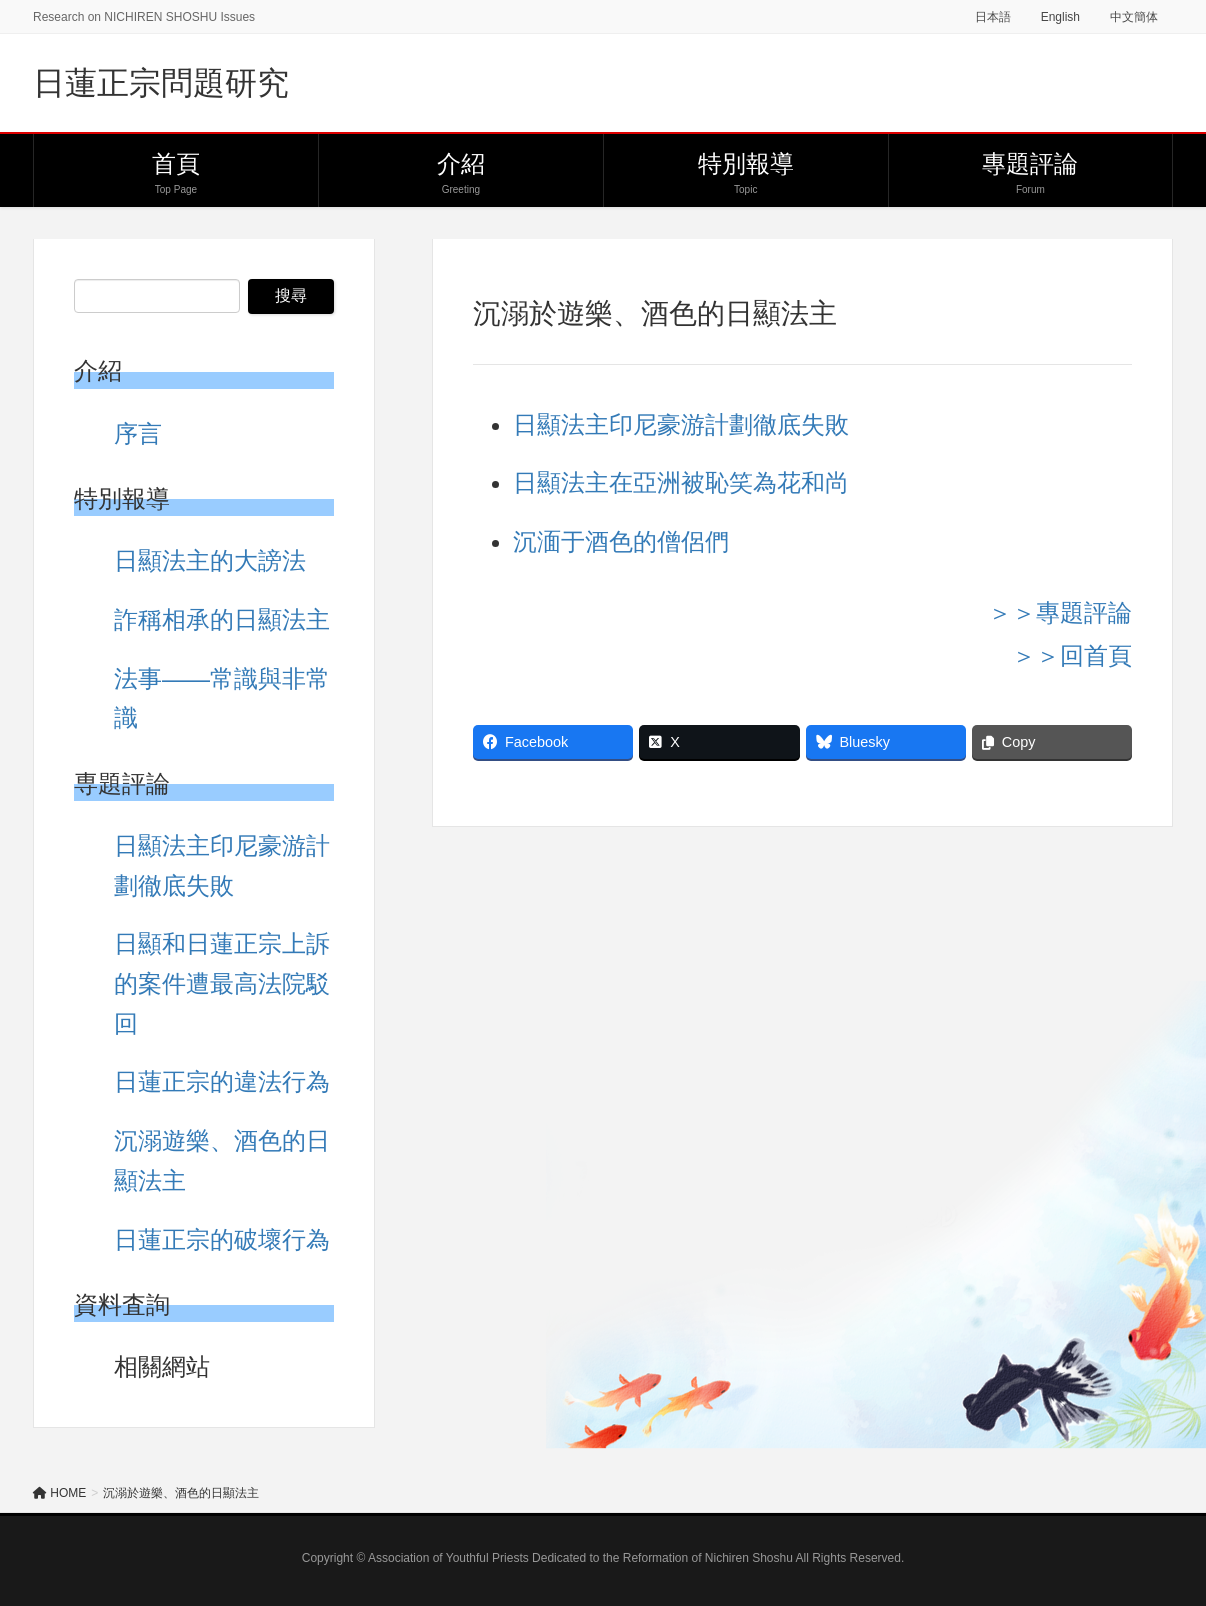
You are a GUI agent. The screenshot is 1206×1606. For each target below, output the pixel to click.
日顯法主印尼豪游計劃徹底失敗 (681, 424)
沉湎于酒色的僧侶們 (621, 541)
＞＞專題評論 (1060, 612)
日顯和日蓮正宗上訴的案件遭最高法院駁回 (222, 983)
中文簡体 (1134, 17)
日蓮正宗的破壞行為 (222, 1239)
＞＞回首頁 (1072, 655)
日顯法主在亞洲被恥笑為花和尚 (681, 482)
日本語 (993, 17)
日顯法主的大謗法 (210, 560)
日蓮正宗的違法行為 (222, 1081)
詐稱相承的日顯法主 (222, 619)
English (1060, 17)
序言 (138, 433)
